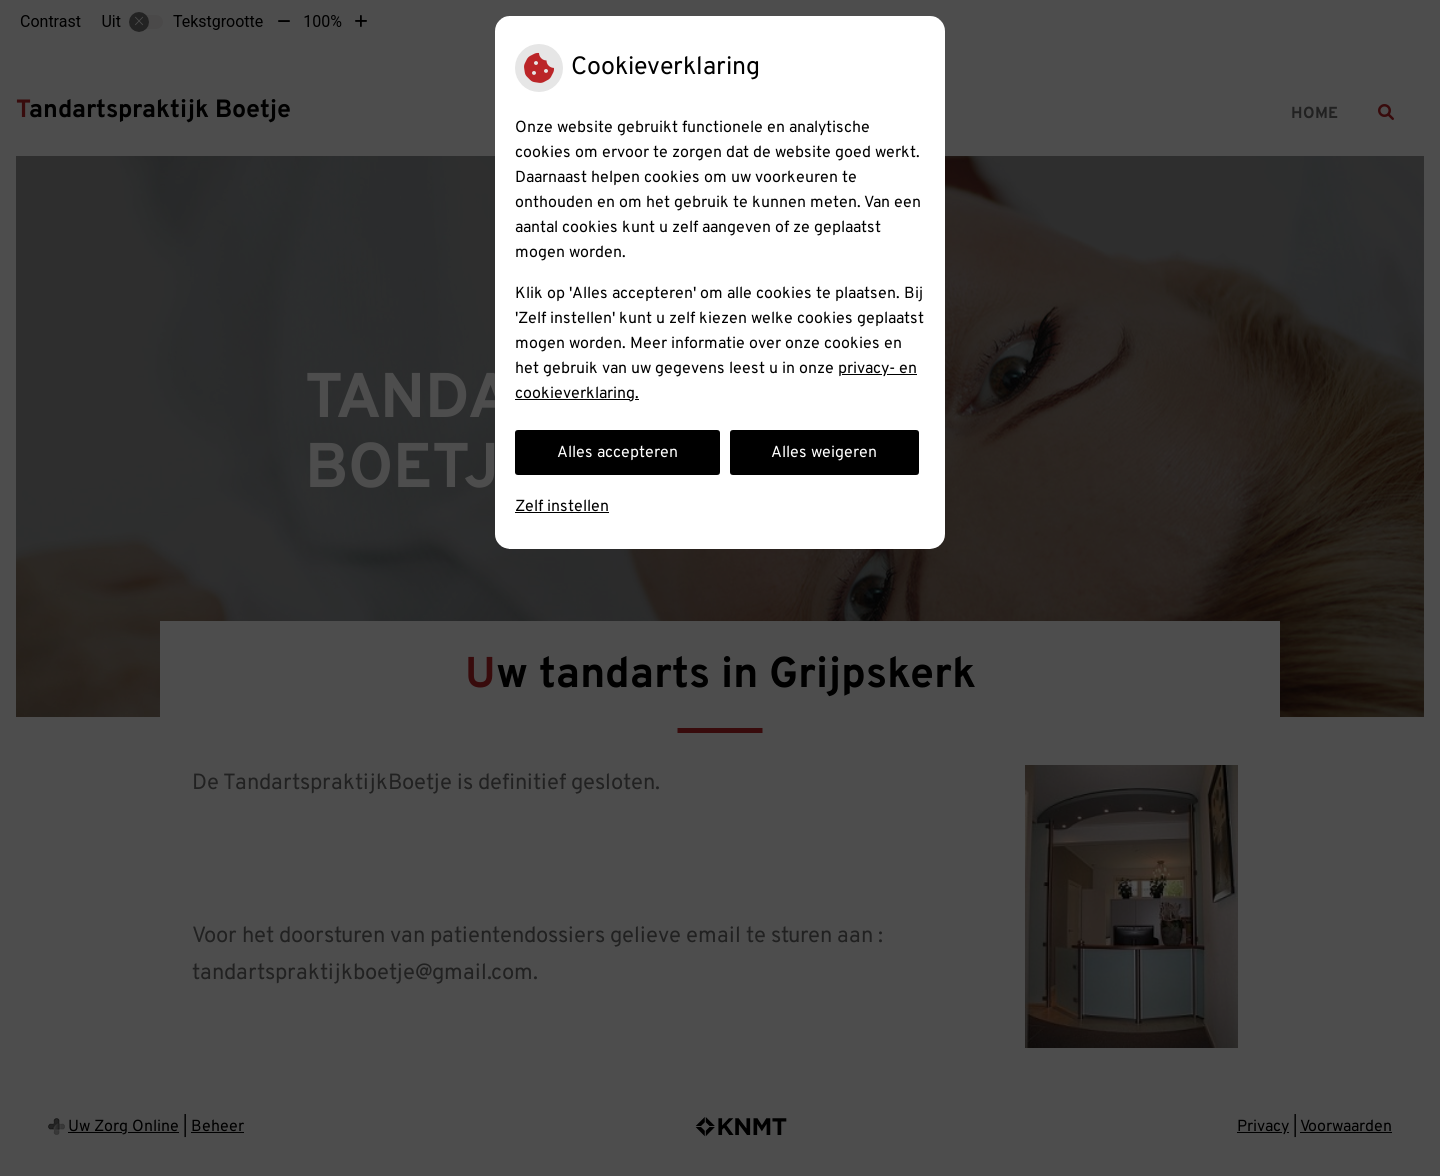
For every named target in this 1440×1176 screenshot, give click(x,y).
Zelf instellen (562, 507)
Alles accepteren (617, 453)
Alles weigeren (824, 453)
